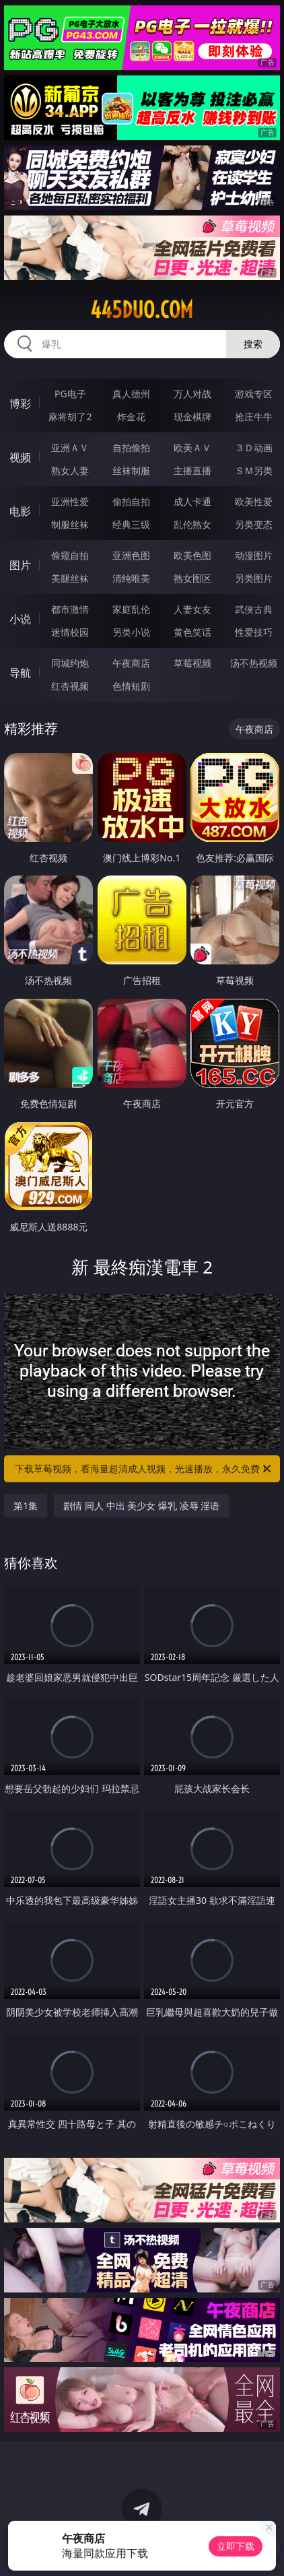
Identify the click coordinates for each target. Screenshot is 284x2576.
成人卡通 (192, 501)
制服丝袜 (70, 524)
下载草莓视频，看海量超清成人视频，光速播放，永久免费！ (144, 1469)
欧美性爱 (254, 501)
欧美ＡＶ (192, 447)
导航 (20, 672)
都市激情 (70, 609)
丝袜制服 (131, 470)
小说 (20, 619)
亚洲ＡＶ (70, 447)
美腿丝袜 (70, 578)
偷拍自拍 (131, 501)
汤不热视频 (253, 663)
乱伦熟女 (192, 524)
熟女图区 (192, 578)
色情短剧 (131, 686)
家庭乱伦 (131, 609)
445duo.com (141, 309)
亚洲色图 (131, 555)
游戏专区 (254, 393)
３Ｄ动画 (254, 447)
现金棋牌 (192, 416)
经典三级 (131, 524)
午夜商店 (131, 663)
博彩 (20, 403)
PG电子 (70, 393)
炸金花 (131, 416)
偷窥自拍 (70, 555)
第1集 (25, 1505)
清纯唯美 (131, 578)
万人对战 (192, 393)
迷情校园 (70, 632)
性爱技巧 (254, 632)
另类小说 (131, 632)
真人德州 (131, 393)
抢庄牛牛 (254, 416)
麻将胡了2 (70, 416)
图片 (20, 565)
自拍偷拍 (131, 447)
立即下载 (235, 2546)
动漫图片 (254, 555)
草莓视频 (192, 663)
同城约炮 (70, 663)
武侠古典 (254, 609)
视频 (20, 457)
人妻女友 (192, 609)
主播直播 (192, 470)
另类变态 (254, 524)
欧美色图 (192, 555)
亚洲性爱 (70, 501)
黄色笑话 (192, 632)
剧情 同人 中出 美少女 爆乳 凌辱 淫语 (141, 1505)
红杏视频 (70, 686)
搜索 (253, 343)
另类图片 (254, 578)
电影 (20, 511)
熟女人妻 (70, 470)
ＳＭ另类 (254, 470)
